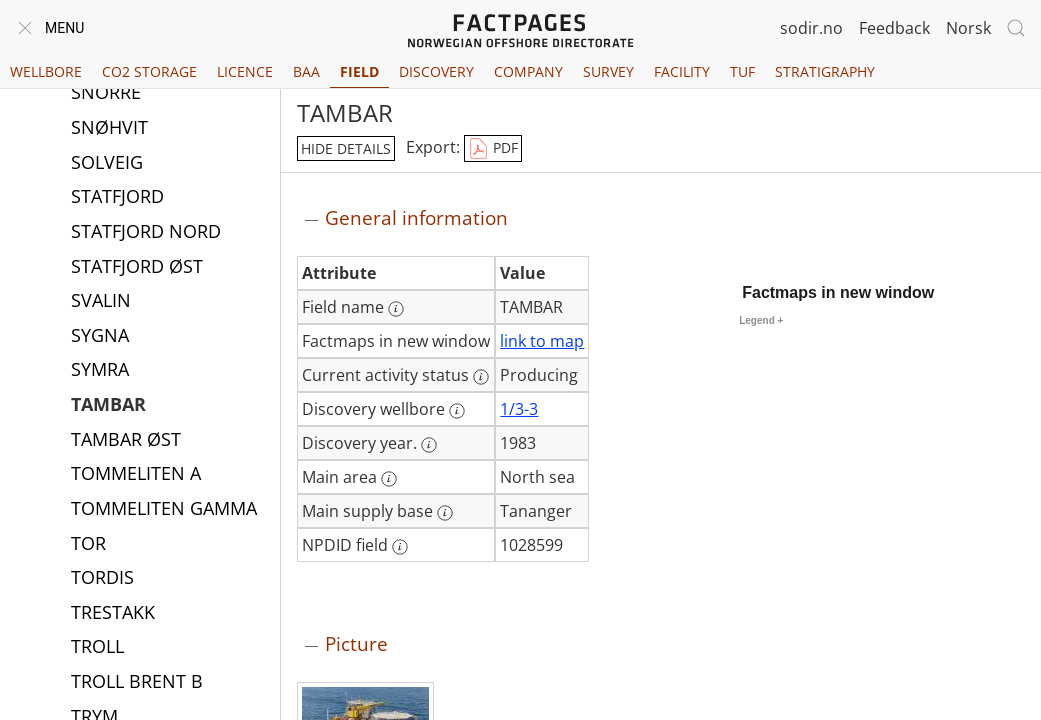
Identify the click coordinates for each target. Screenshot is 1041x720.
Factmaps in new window (838, 292)
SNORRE (106, 94)
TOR (88, 545)
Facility (682, 71)
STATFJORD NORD (146, 233)
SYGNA (100, 337)
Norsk (968, 28)
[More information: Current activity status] (481, 377)
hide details (346, 148)
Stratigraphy (825, 71)
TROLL (97, 648)
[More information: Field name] (396, 309)
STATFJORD (117, 198)
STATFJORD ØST (137, 268)
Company (528, 71)
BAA (306, 71)
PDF (493, 149)
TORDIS (102, 579)
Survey (608, 71)
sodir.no (811, 28)
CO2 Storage (149, 71)
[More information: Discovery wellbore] (457, 411)
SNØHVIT (109, 129)
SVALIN (101, 302)
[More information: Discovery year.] (429, 445)
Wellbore (46, 71)
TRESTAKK (113, 614)
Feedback (894, 28)
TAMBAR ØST (126, 441)
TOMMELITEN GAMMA (164, 510)
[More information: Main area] (389, 479)
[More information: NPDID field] (400, 547)
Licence (245, 71)
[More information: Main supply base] (445, 513)
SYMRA (100, 371)
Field (359, 71)
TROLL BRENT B (137, 683)
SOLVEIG (107, 164)
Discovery (436, 71)
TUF (742, 71)
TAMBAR (108, 406)
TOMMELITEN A (136, 475)
